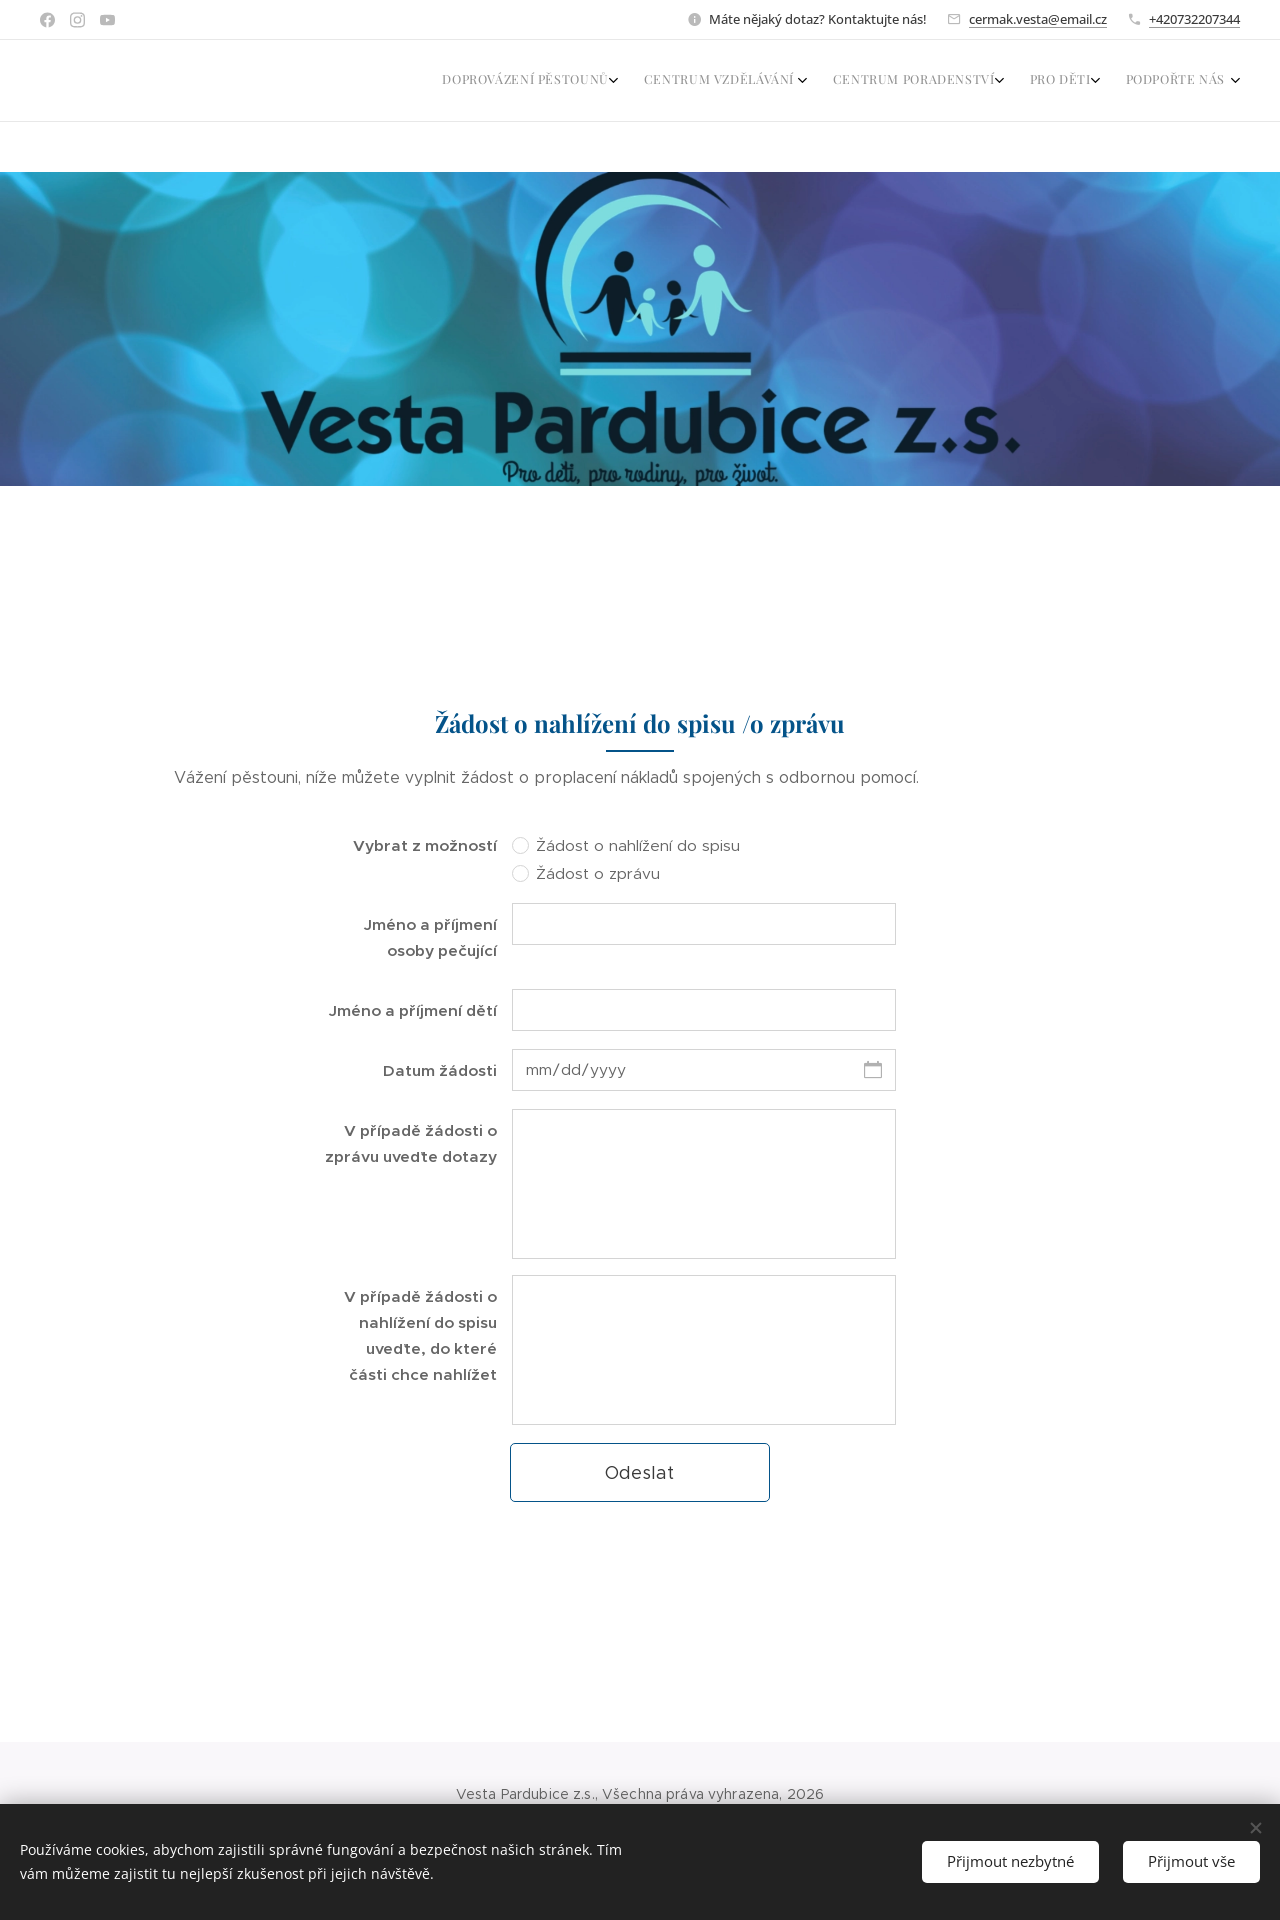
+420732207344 (1194, 19)
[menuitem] (1095, 81)
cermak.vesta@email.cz (1038, 19)
